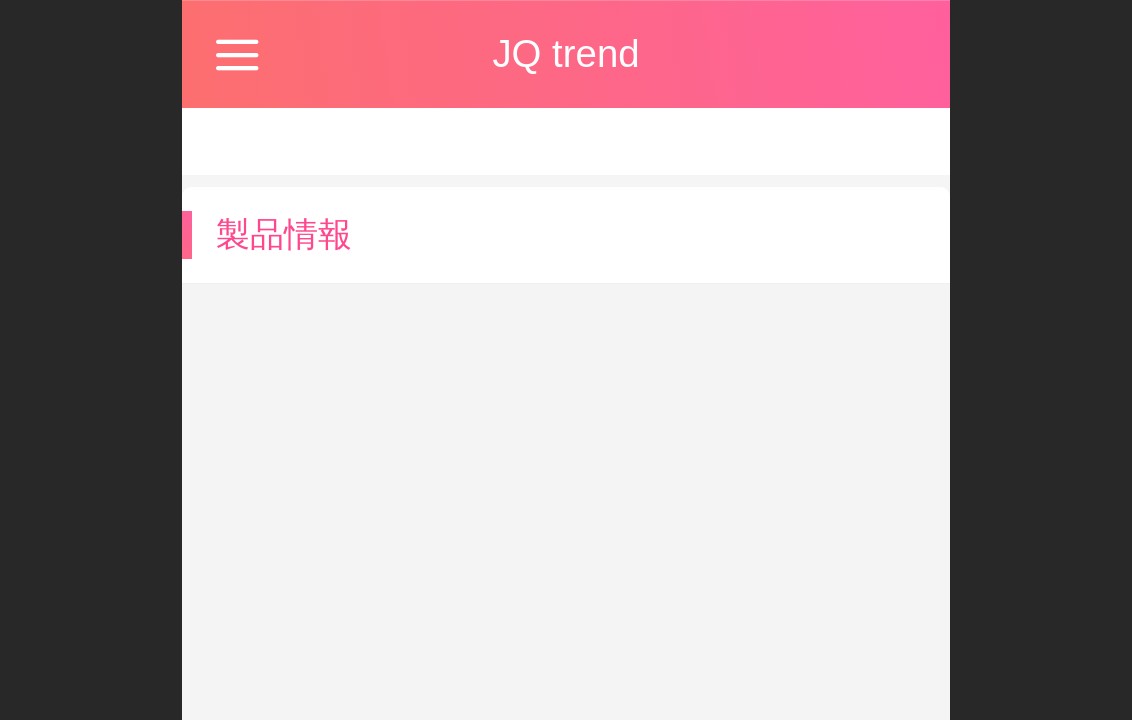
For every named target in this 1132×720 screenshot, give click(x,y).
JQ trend (565, 53)
